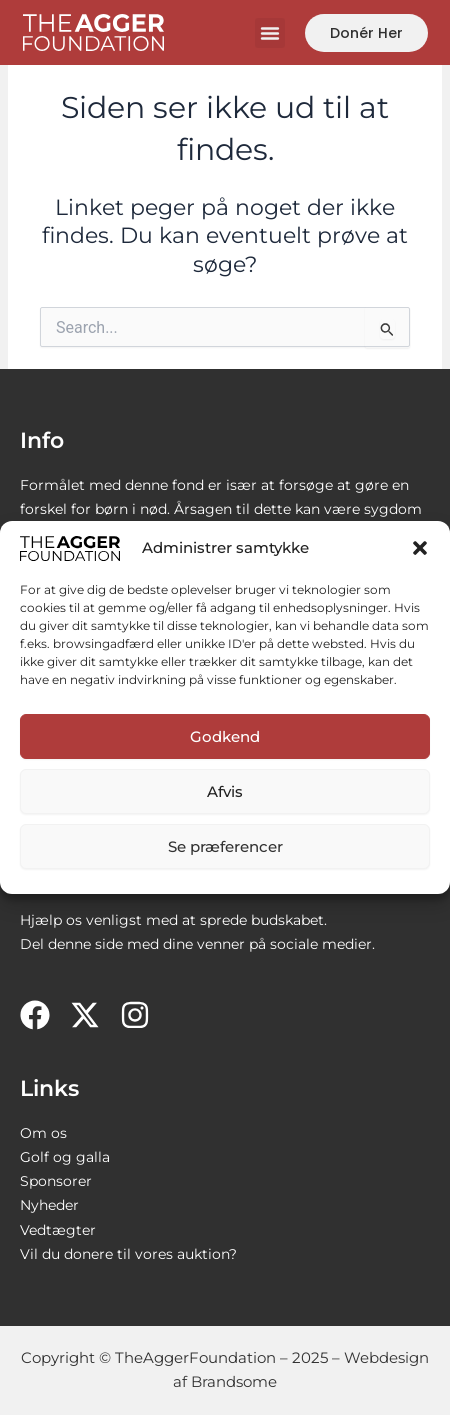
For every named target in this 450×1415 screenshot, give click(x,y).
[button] (420, 548)
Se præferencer (225, 846)
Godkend (225, 736)
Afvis (225, 791)
